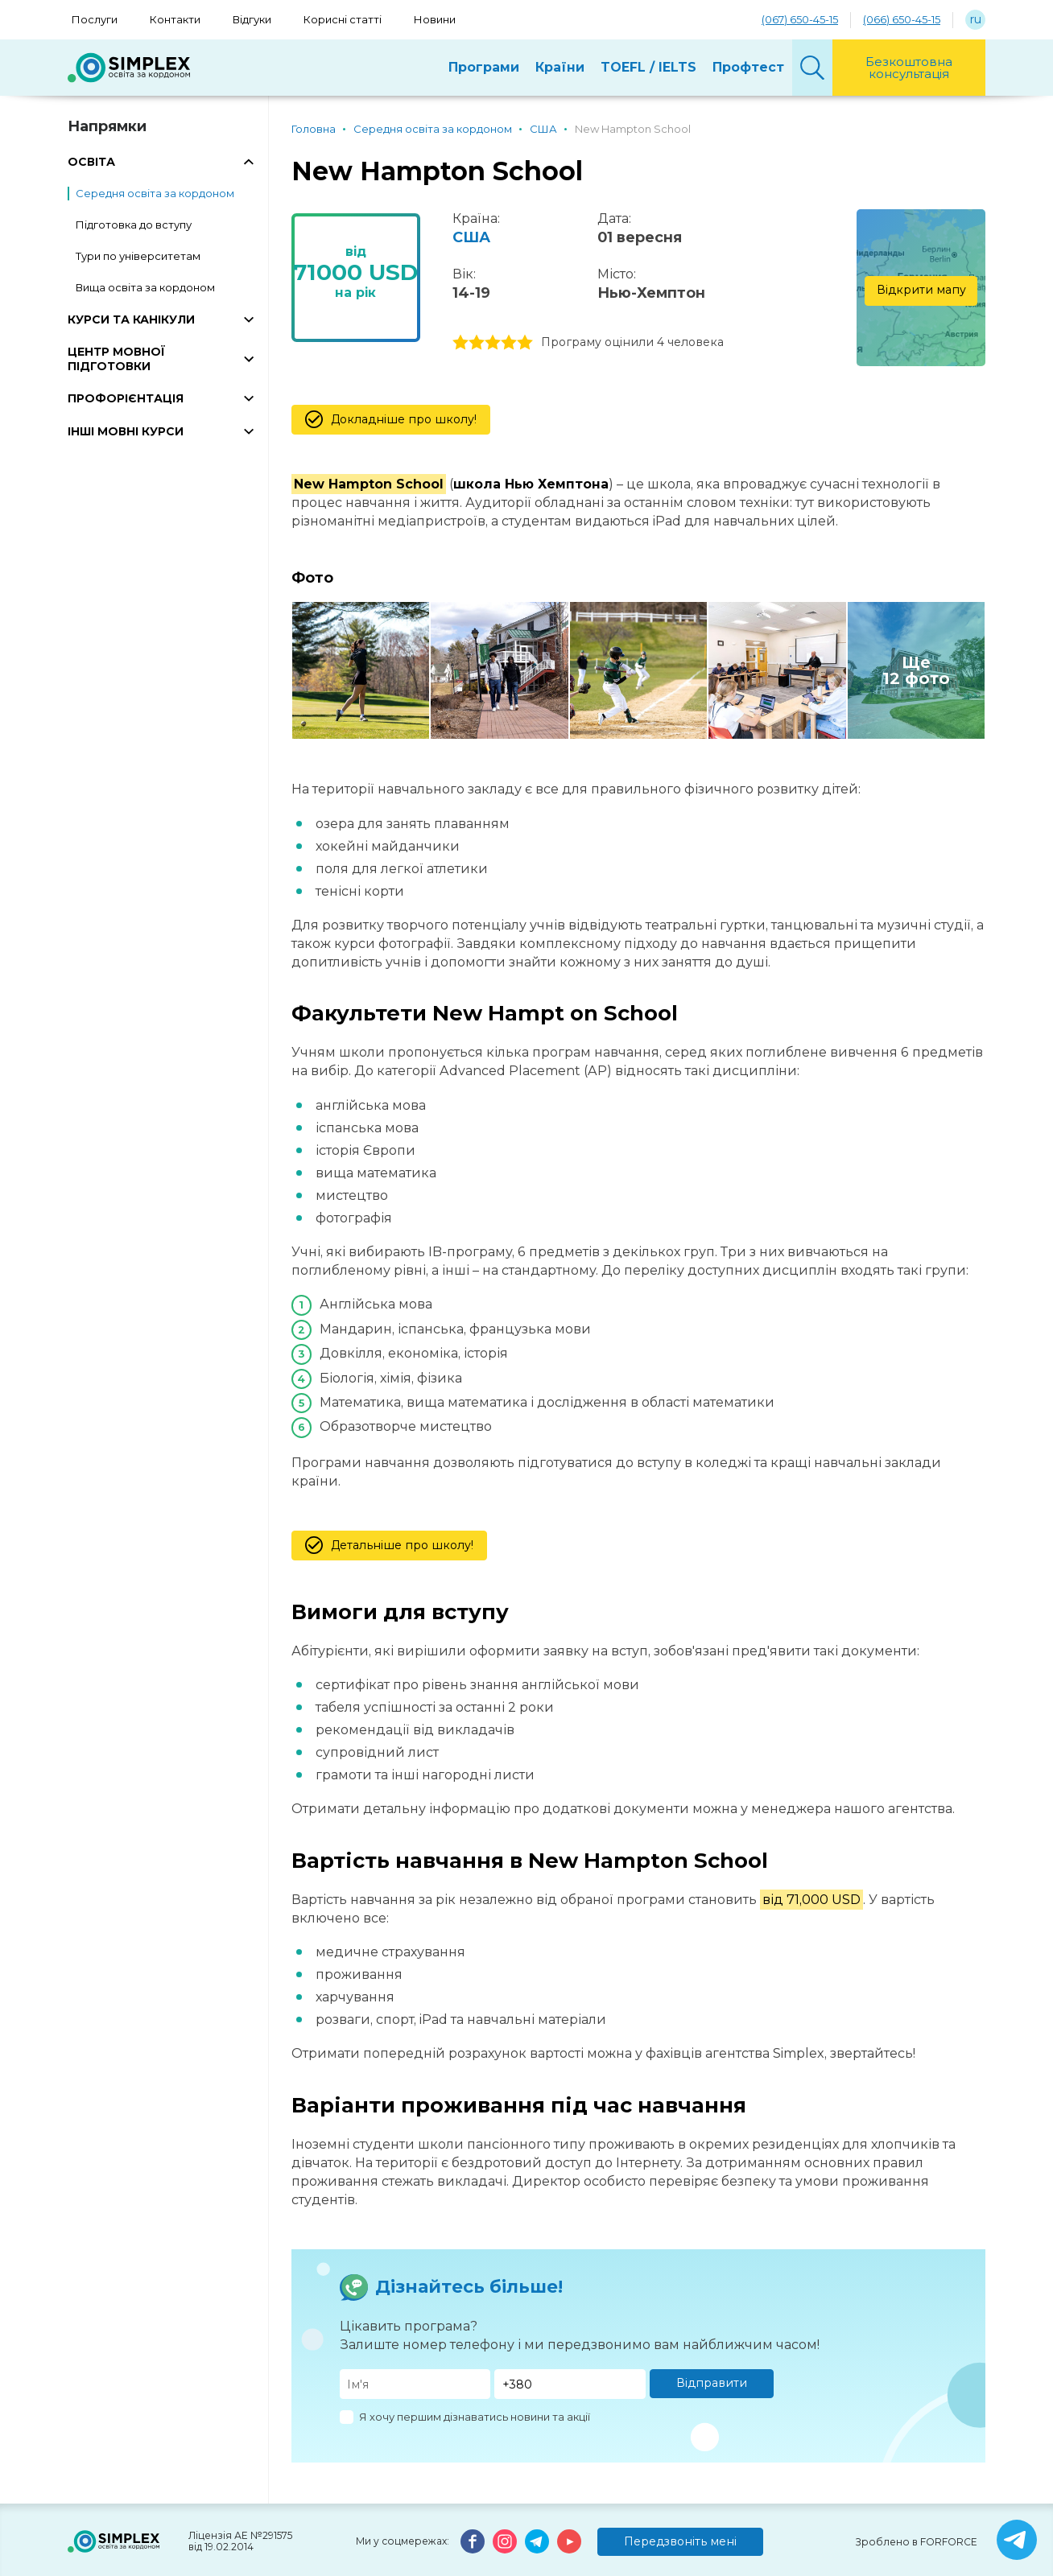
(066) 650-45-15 (901, 19)
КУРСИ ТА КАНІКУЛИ (131, 319)
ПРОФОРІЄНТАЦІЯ (126, 398)
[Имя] (415, 2384)
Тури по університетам (138, 255)
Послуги (95, 19)
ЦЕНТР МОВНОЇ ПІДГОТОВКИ (116, 358)
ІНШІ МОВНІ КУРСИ (126, 431)
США (471, 237)
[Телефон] (570, 2384)
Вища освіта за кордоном (145, 287)
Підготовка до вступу (134, 224)
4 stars (509, 343)
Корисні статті (343, 19)
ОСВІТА (91, 162)
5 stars (525, 343)
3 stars (493, 343)
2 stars (477, 343)
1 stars (460, 343)
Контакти (175, 19)
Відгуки (252, 19)
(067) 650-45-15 (800, 19)
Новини (435, 19)
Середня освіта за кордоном (155, 193)
